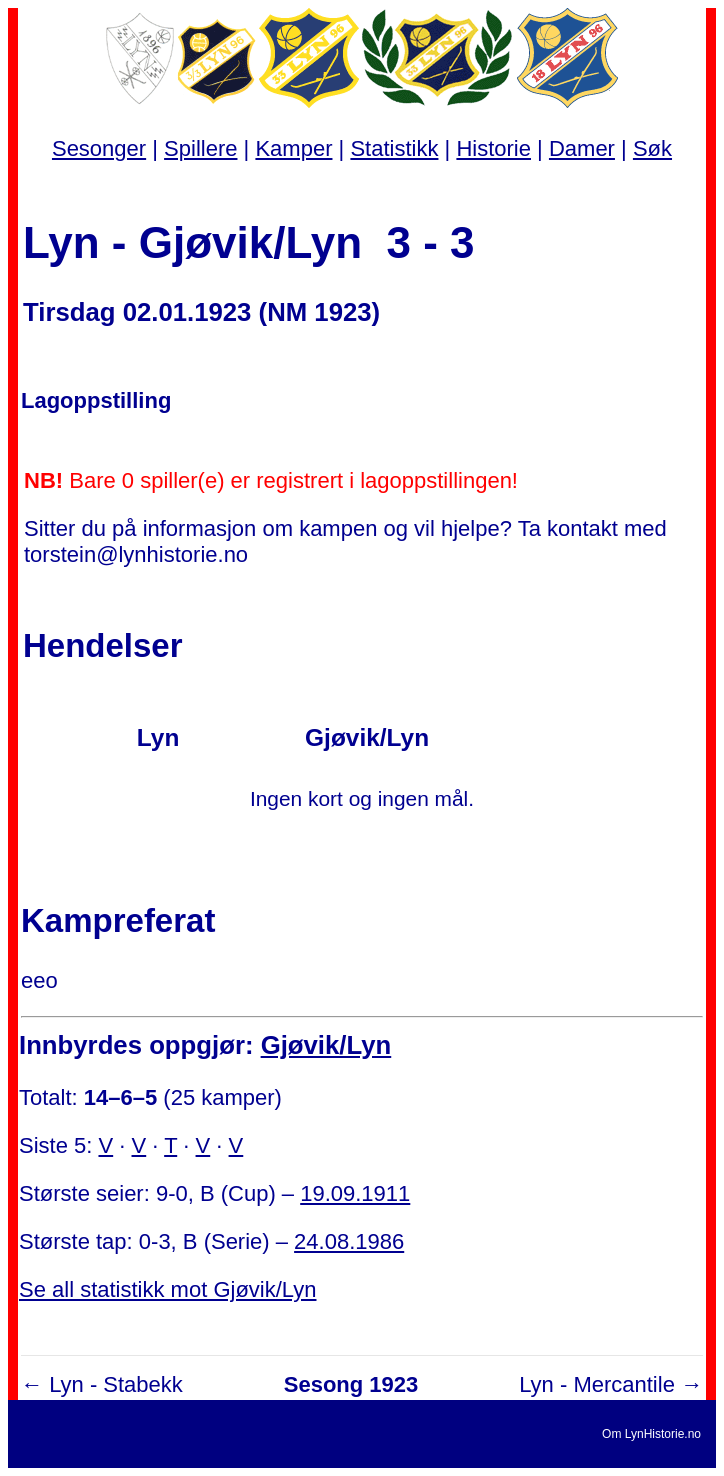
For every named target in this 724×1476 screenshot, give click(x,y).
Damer (582, 148)
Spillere (200, 148)
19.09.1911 (355, 1193)
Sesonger (99, 148)
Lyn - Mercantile (597, 1384)
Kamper (293, 148)
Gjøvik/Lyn (326, 1045)
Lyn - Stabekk (116, 1384)
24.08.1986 (349, 1241)
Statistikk (394, 148)
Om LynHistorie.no (651, 1434)
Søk (652, 148)
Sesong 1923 (351, 1384)
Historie (493, 148)
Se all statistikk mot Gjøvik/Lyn (167, 1289)
